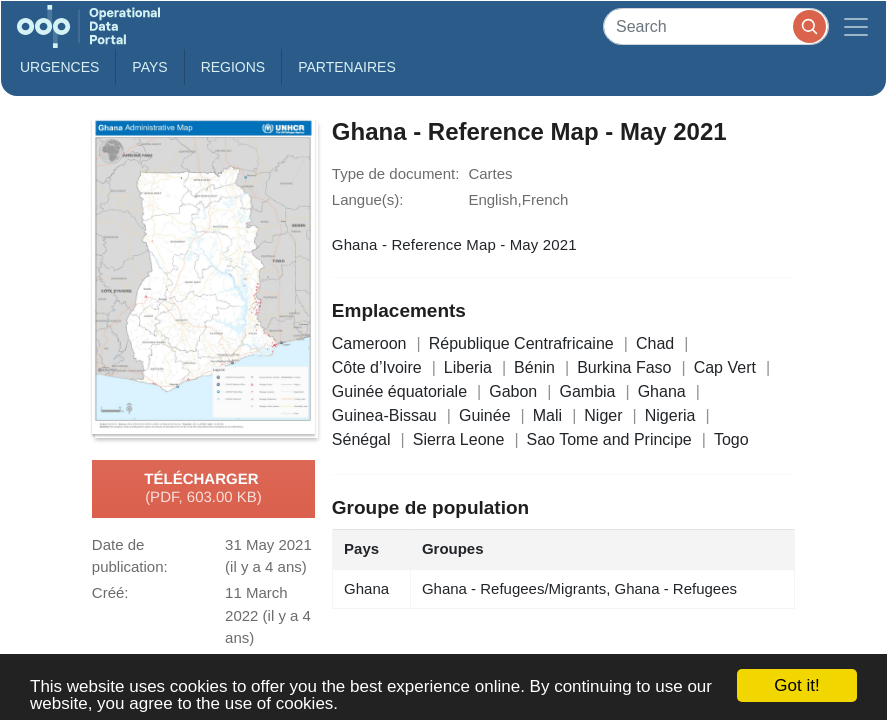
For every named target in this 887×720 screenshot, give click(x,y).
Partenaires (347, 67)
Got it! (796, 685)
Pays (149, 67)
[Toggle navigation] (856, 26)
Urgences (59, 67)
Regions (233, 67)
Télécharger (203, 489)
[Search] (716, 26)
